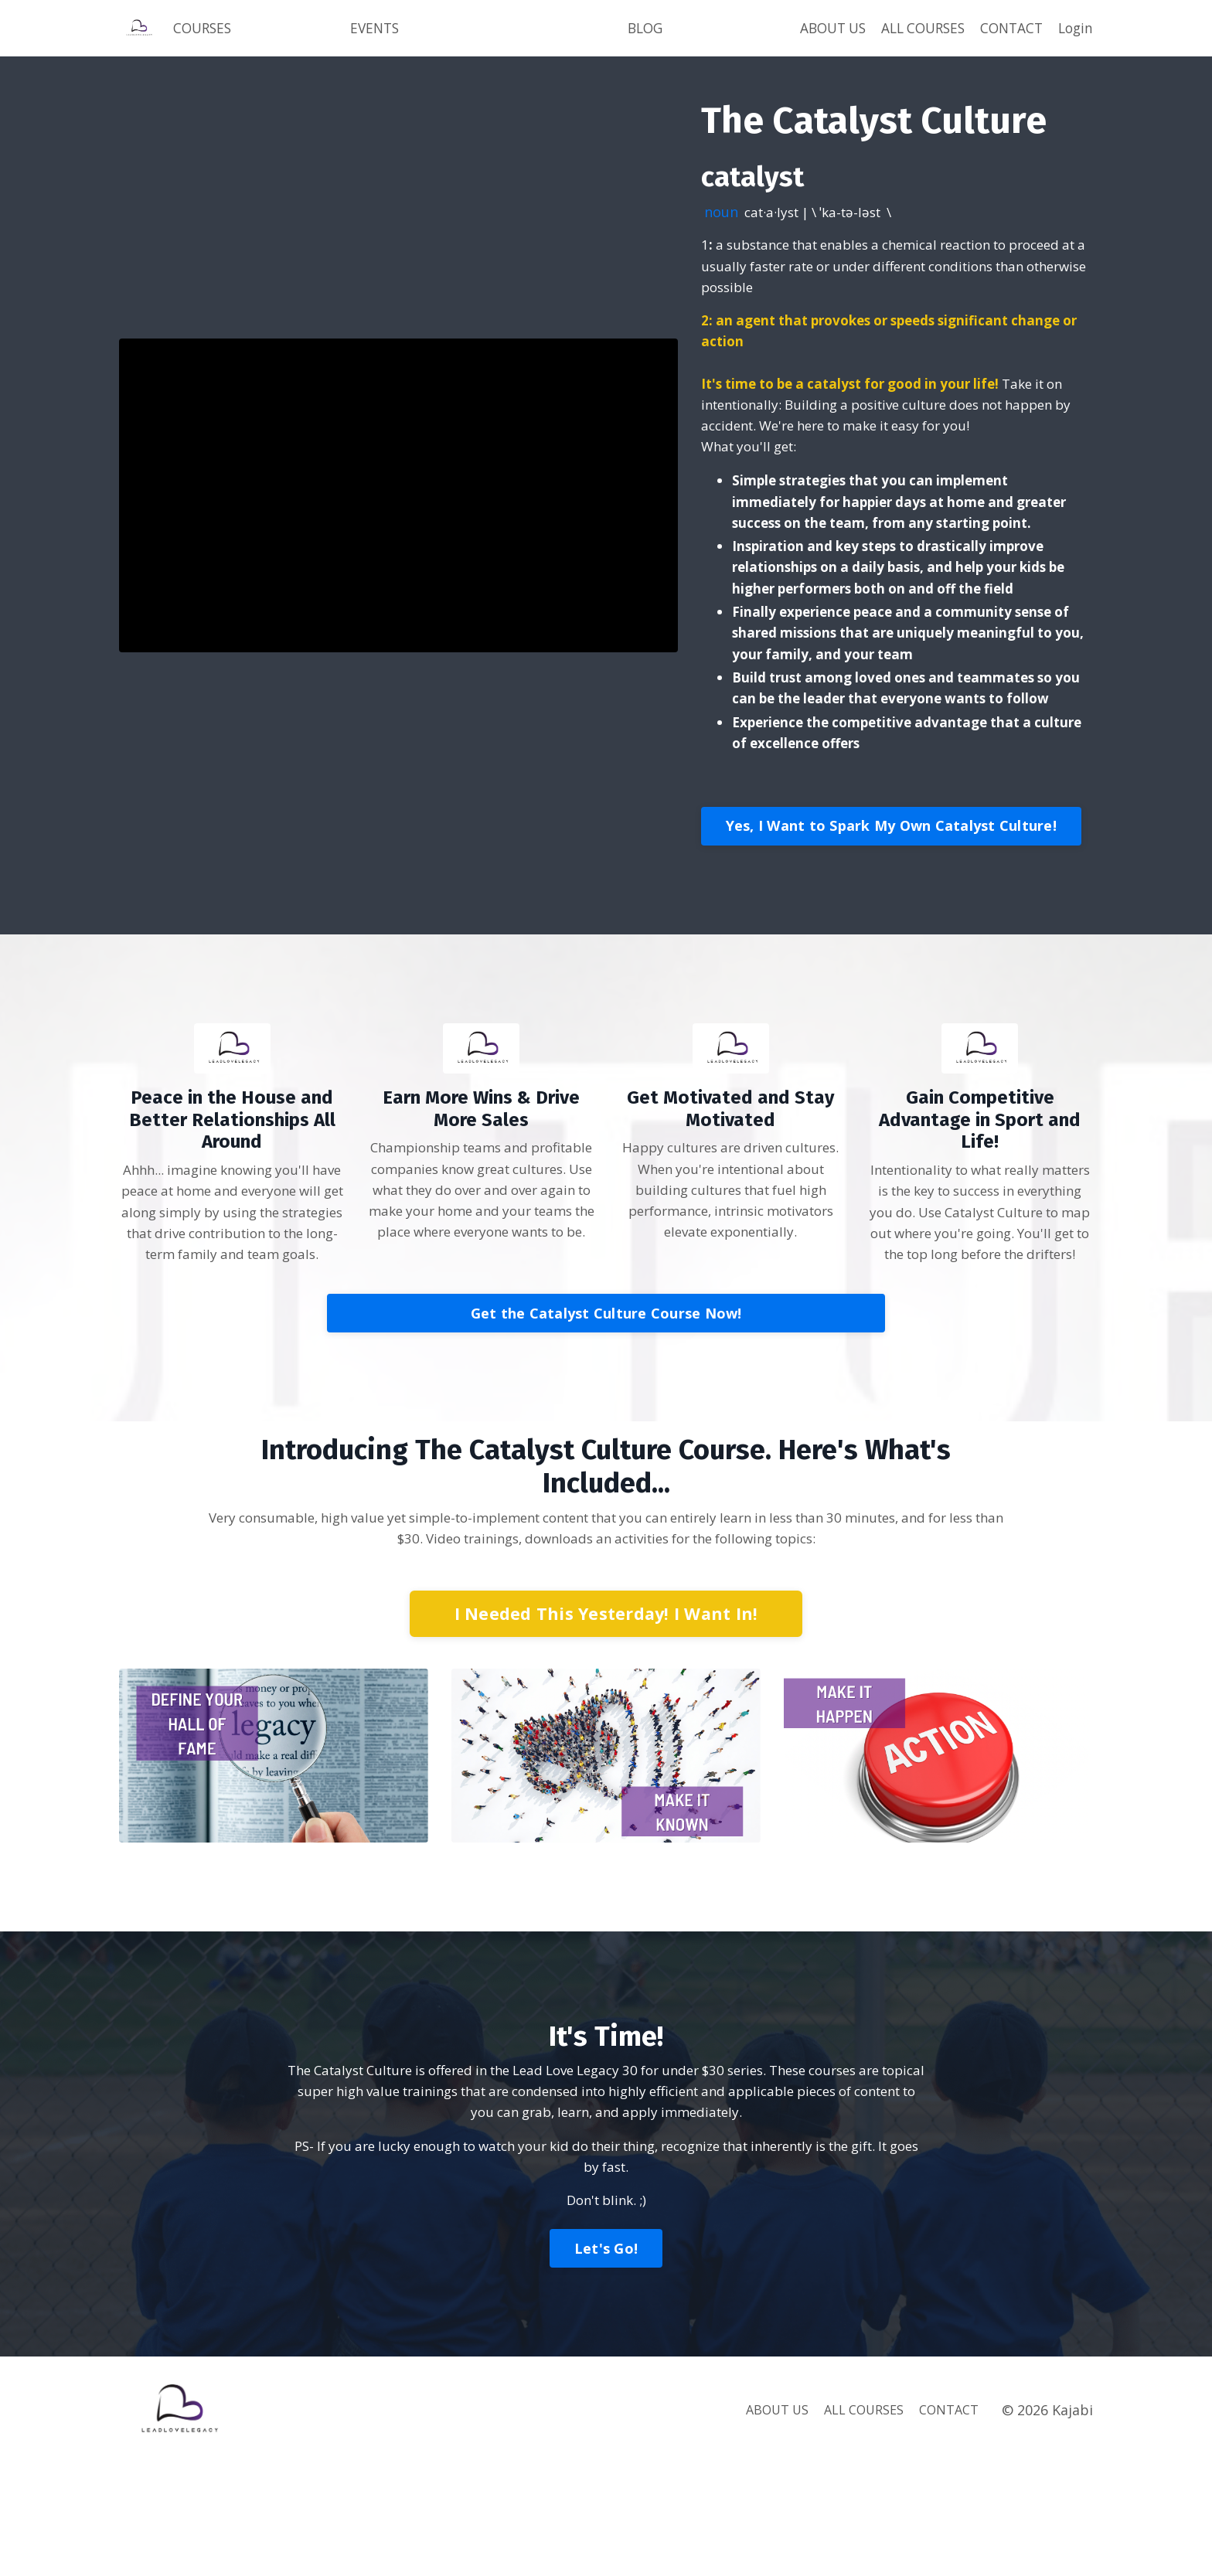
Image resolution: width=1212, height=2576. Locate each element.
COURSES (204, 37)
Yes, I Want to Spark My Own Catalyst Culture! (891, 899)
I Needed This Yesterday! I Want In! (606, 1718)
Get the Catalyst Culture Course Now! (606, 1415)
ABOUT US (812, 37)
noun (722, 230)
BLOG (645, 37)
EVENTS (377, 37)
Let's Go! (606, 2360)
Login (1074, 37)
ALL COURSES (903, 37)
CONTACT (1007, 26)
